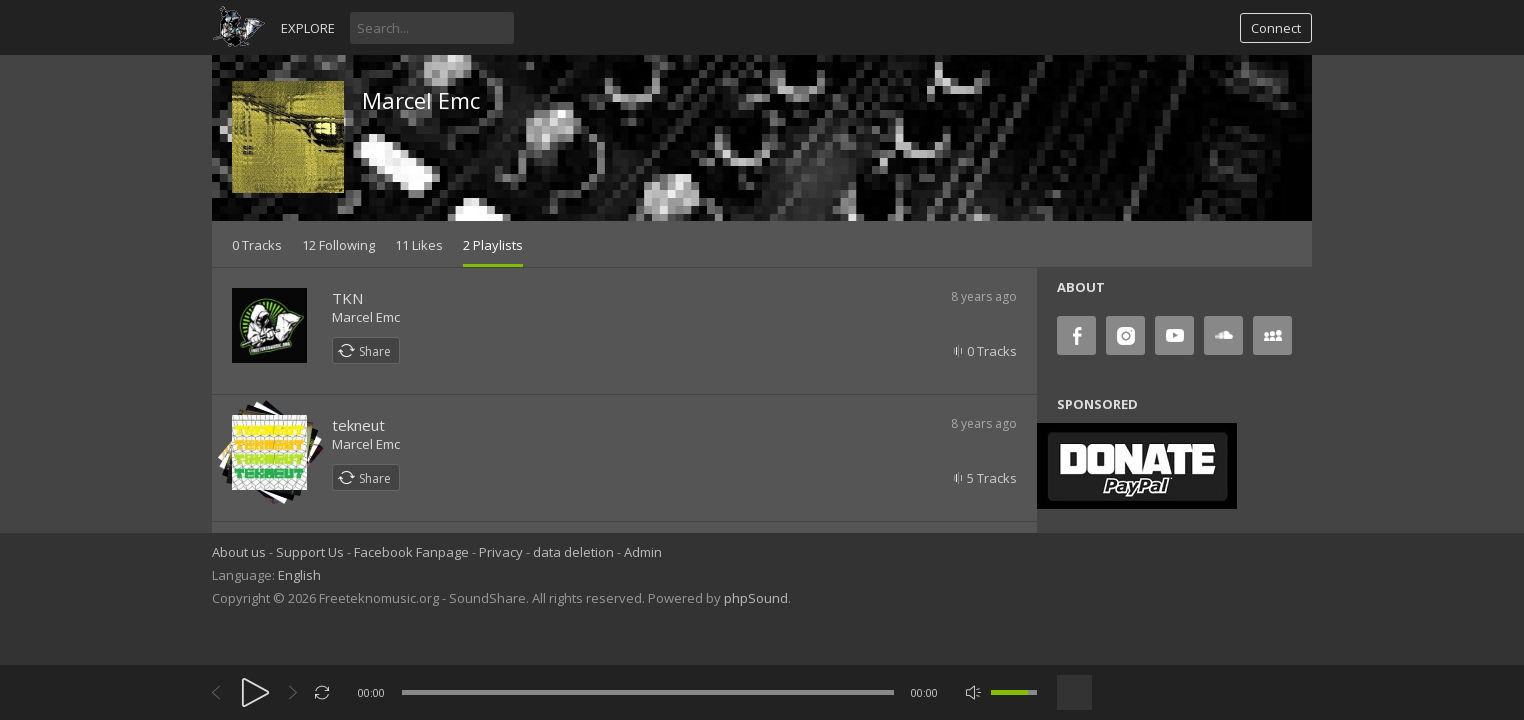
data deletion (573, 552)
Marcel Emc (421, 100)
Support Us (310, 552)
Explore (308, 28)
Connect (1276, 28)
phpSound (756, 598)
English (299, 575)
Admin (643, 552)
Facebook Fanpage (411, 552)
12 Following (338, 245)
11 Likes (419, 245)
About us (239, 552)
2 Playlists (493, 245)
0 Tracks (257, 245)
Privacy (501, 552)
